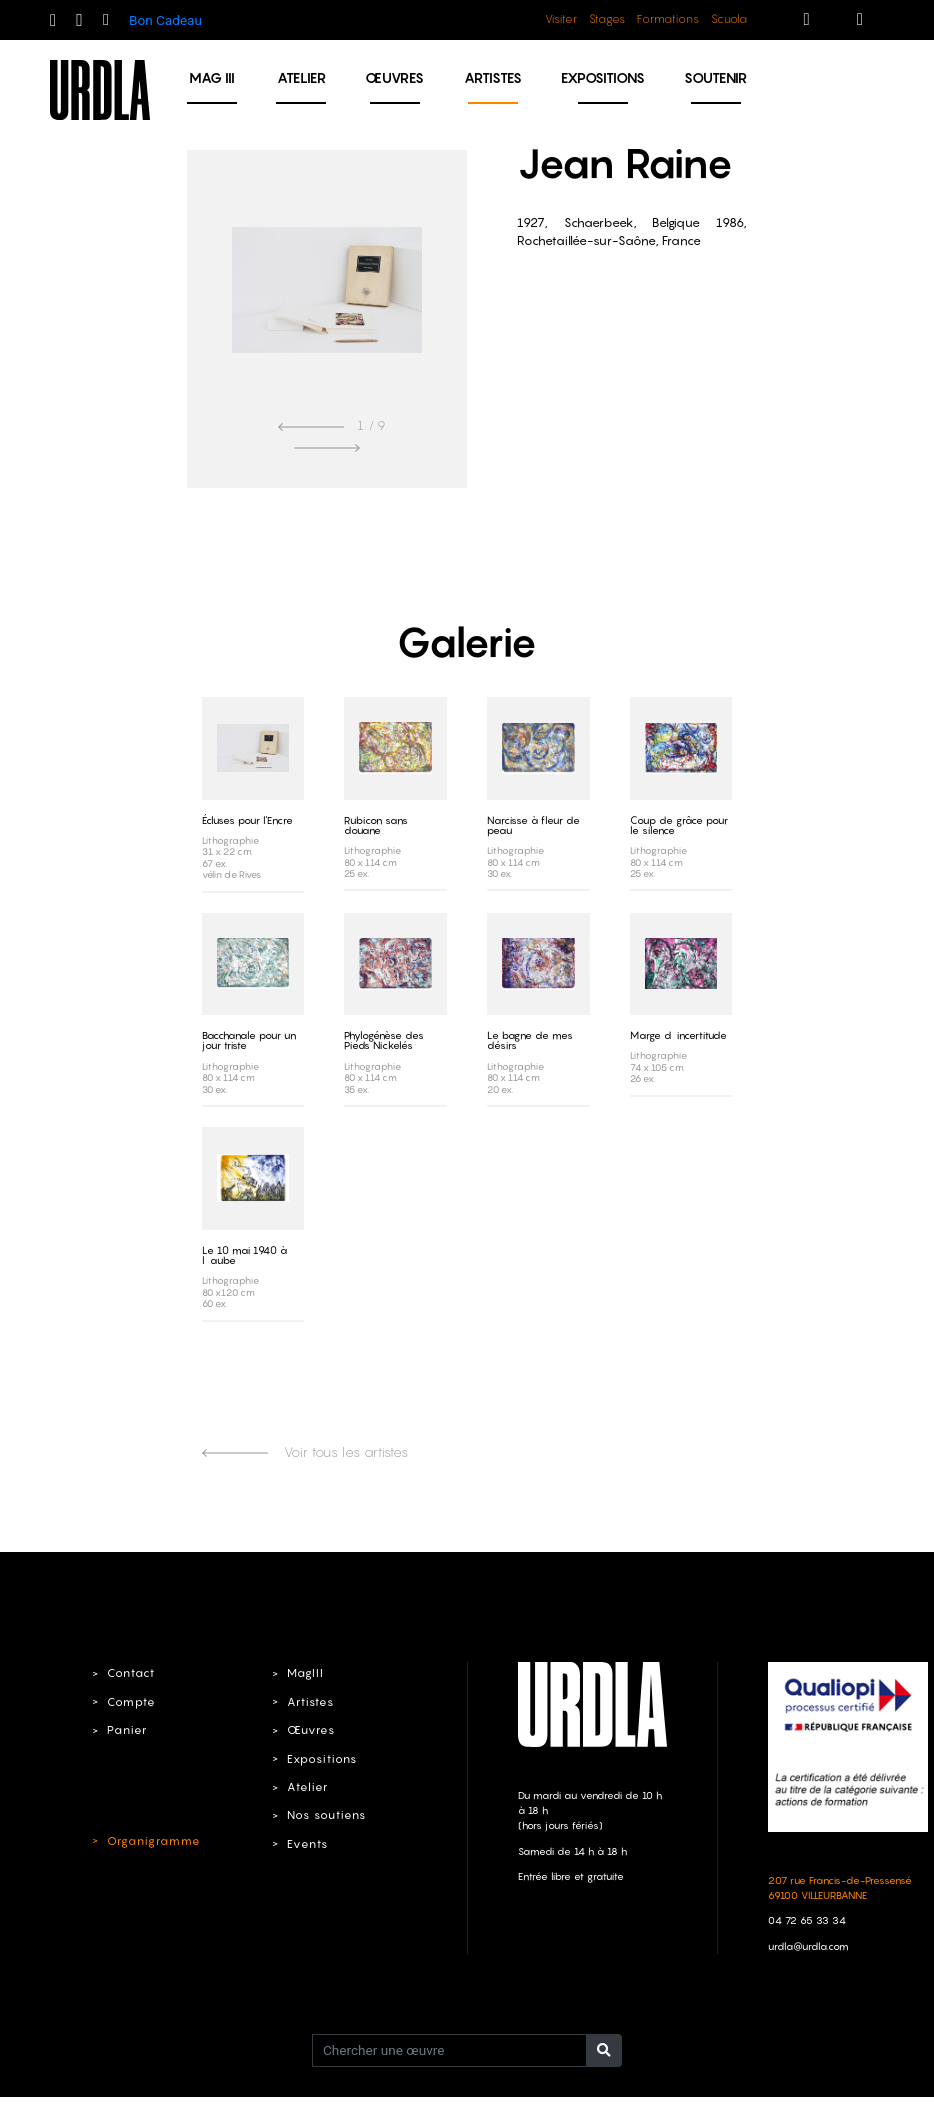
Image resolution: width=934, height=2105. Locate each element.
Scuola (729, 19)
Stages (607, 19)
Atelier (301, 77)
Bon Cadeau (165, 20)
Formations (668, 19)
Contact (130, 1672)
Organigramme (152, 1839)
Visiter (561, 19)
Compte (130, 1701)
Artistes (493, 77)
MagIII (304, 1672)
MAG (212, 77)
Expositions (603, 77)
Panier (126, 1729)
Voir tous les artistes (305, 1451)
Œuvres (394, 77)
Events (306, 1843)
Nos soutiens (326, 1814)
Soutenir (715, 77)
